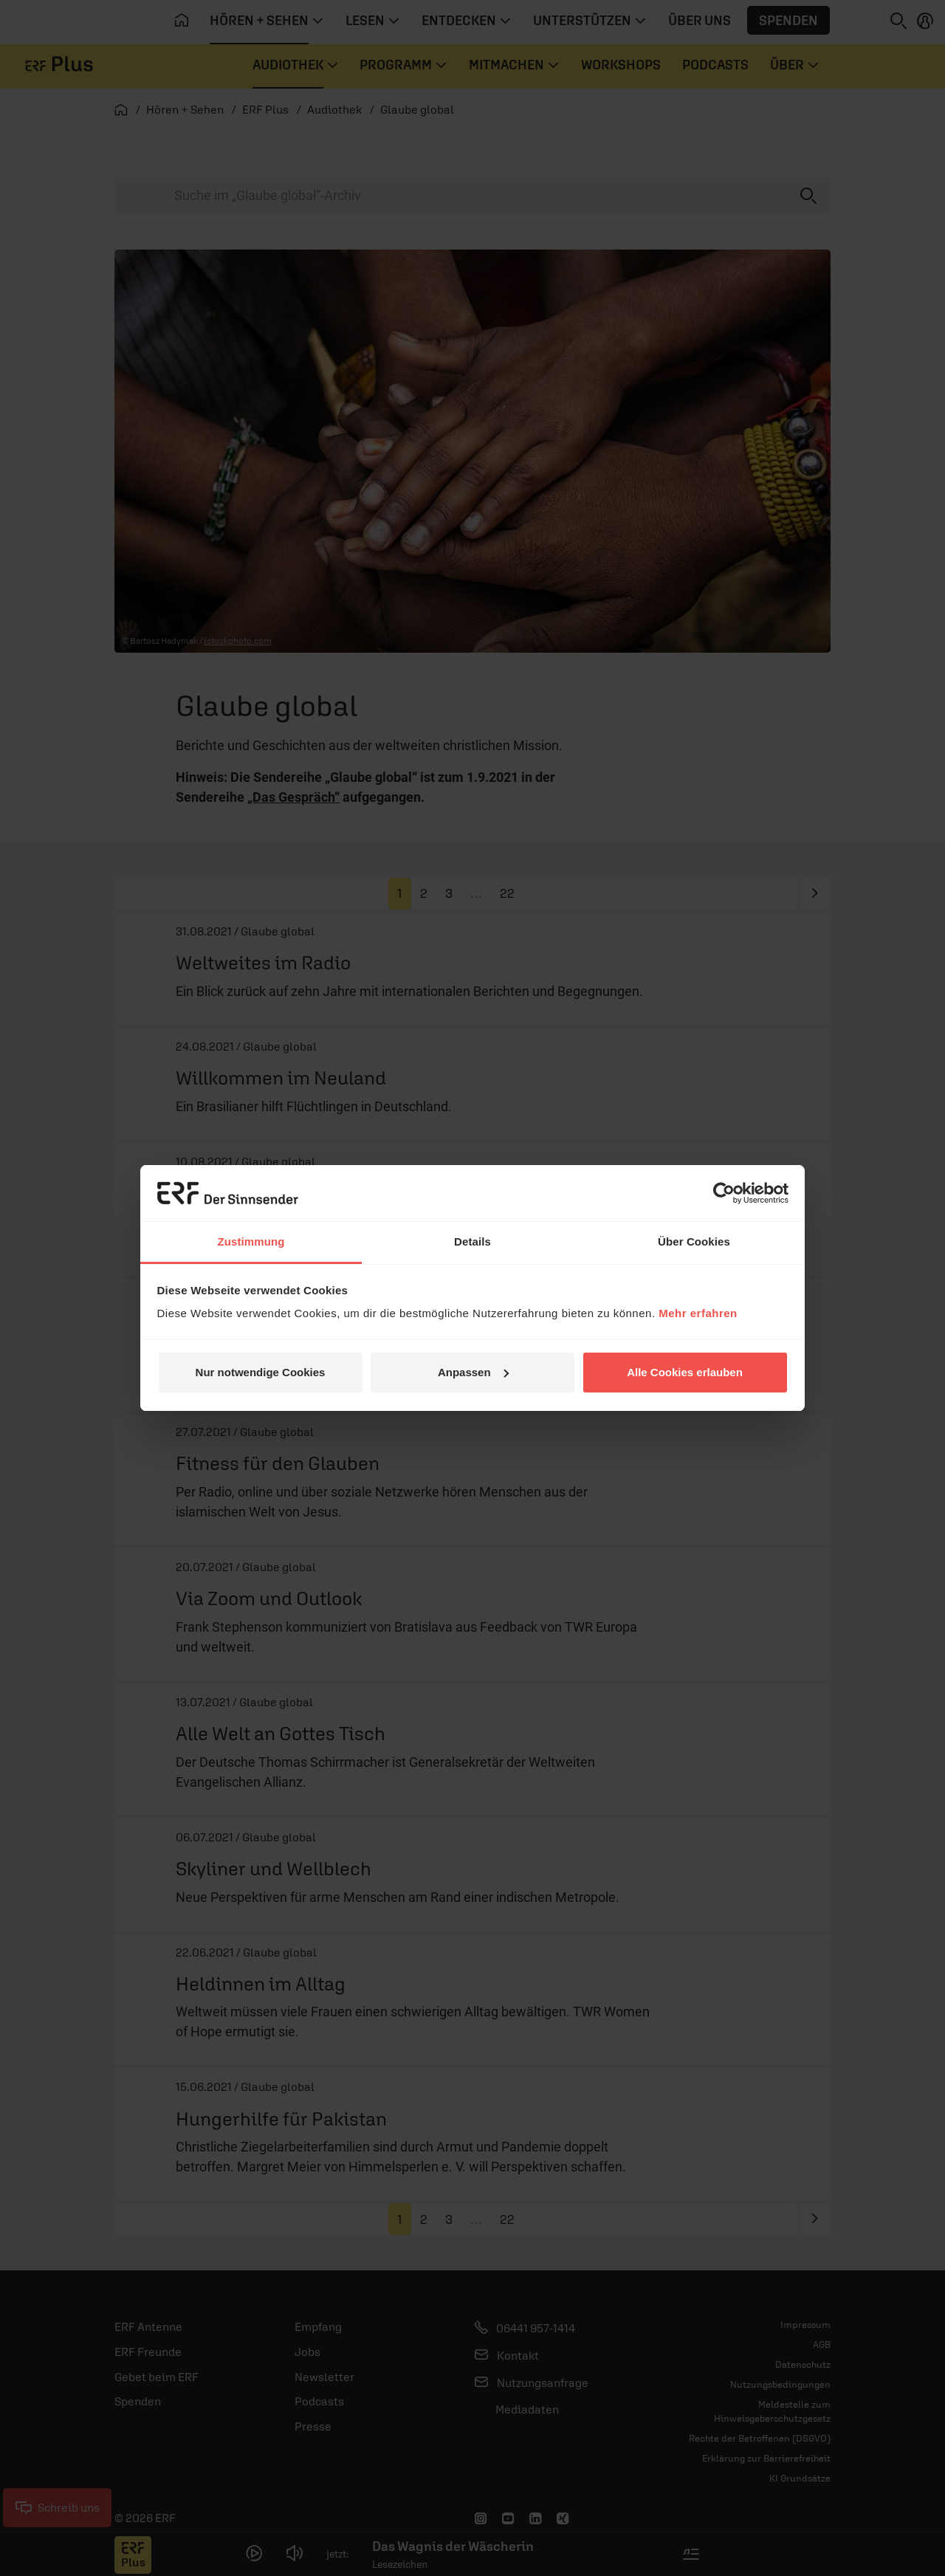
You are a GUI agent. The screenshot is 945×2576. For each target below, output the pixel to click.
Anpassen (473, 1372)
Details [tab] (472, 1241)
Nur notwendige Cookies (261, 1372)
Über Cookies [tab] (694, 1241)
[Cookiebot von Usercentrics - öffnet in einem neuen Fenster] (723, 1193)
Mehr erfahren (698, 1313)
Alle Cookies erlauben (685, 1372)
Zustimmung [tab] (251, 1241)
